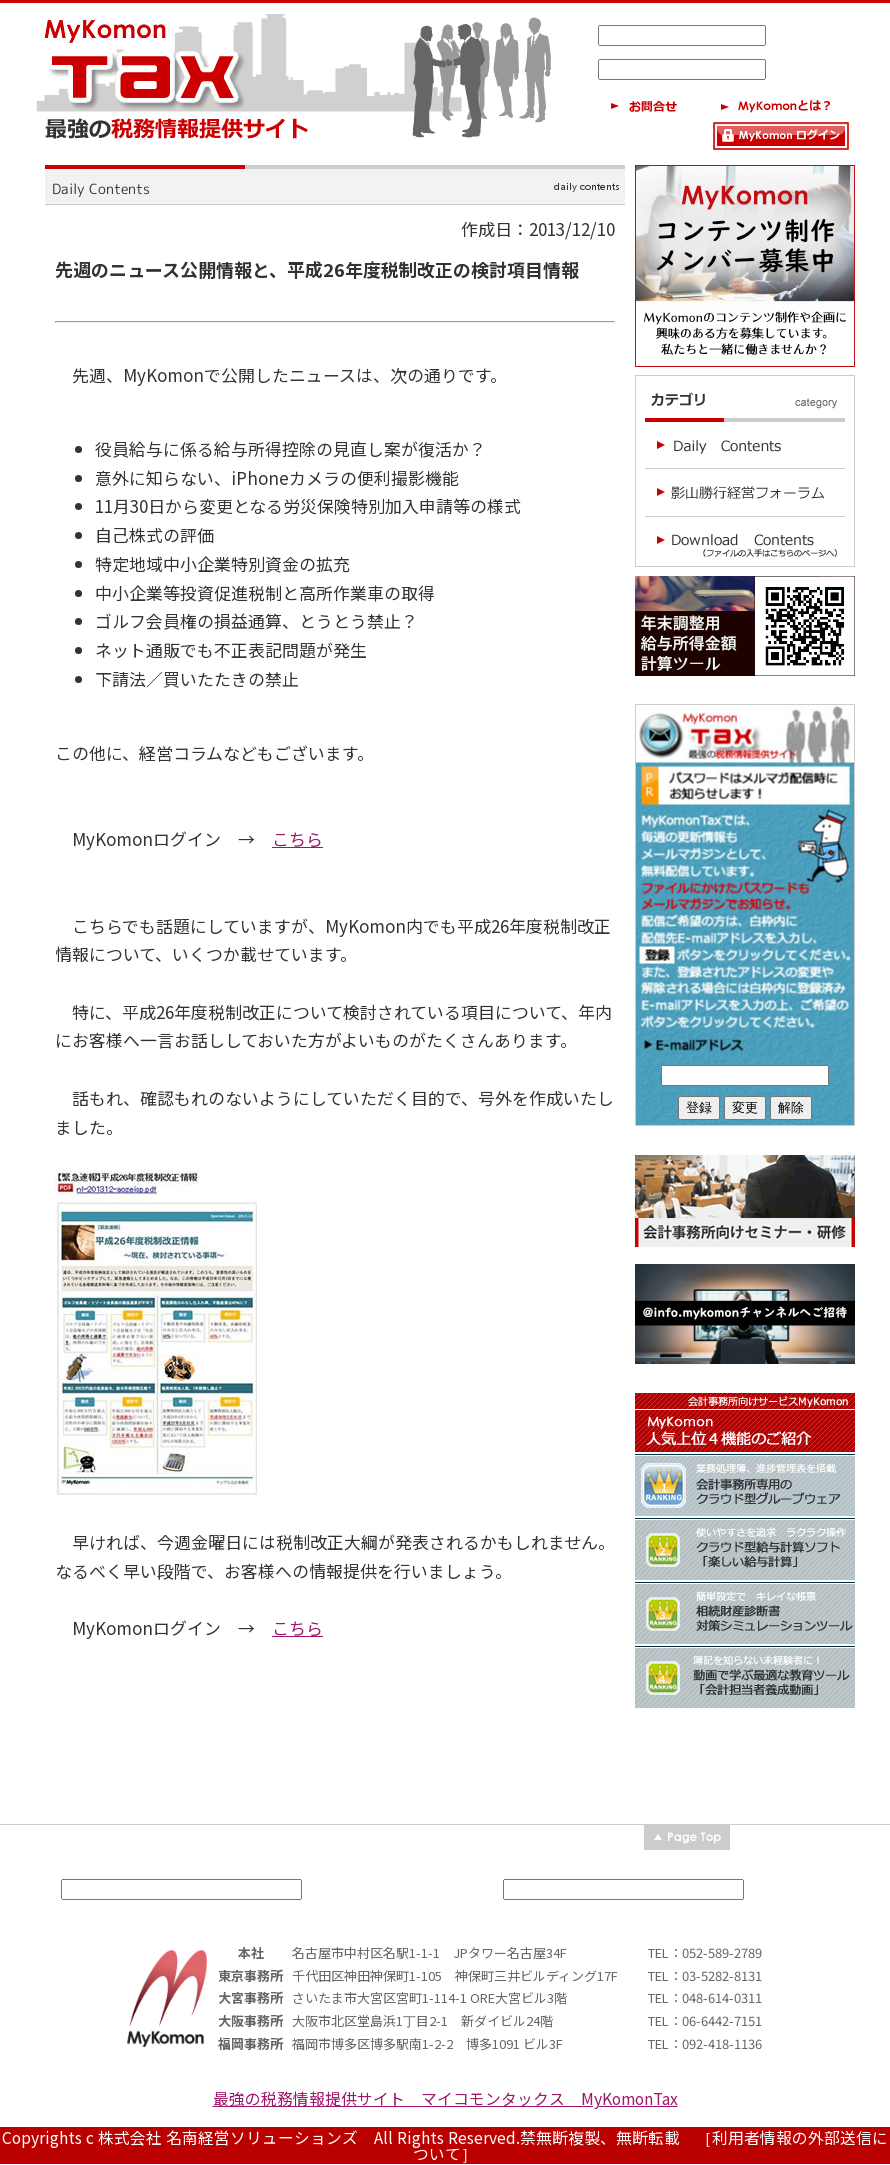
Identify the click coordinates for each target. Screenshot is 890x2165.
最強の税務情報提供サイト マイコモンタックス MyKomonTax (445, 2098)
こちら (297, 838)
